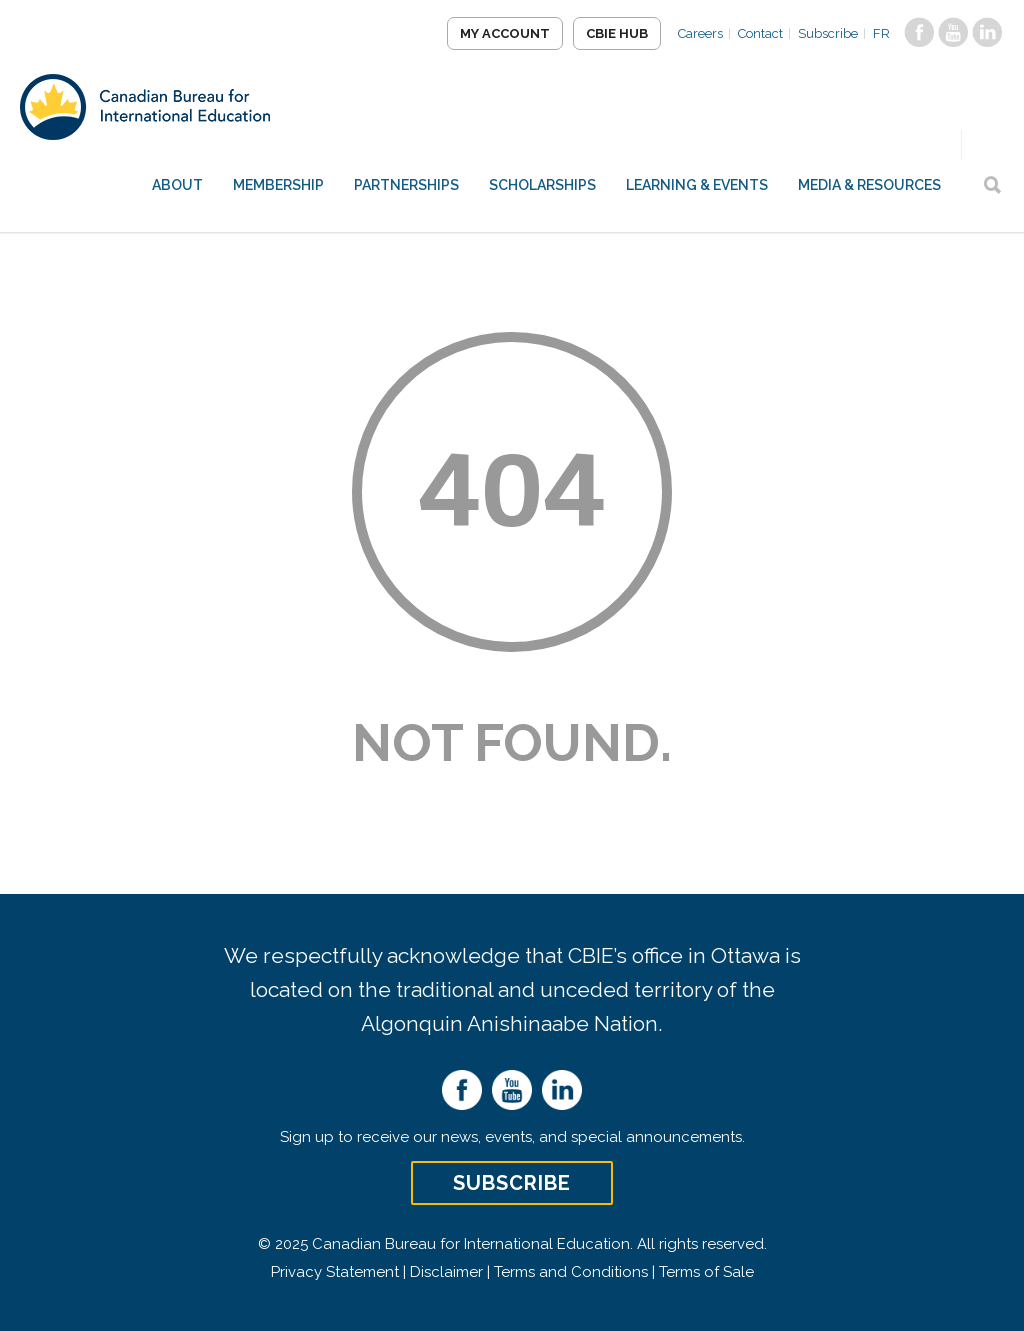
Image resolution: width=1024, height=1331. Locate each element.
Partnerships (406, 185)
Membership (278, 185)
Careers (700, 33)
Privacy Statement (335, 1272)
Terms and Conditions (571, 1272)
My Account (505, 33)
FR (881, 33)
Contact (760, 33)
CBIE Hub (617, 33)
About (177, 185)
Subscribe (828, 33)
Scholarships (542, 185)
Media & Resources (869, 185)
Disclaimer (446, 1272)
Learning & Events (697, 185)
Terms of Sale (706, 1272)
